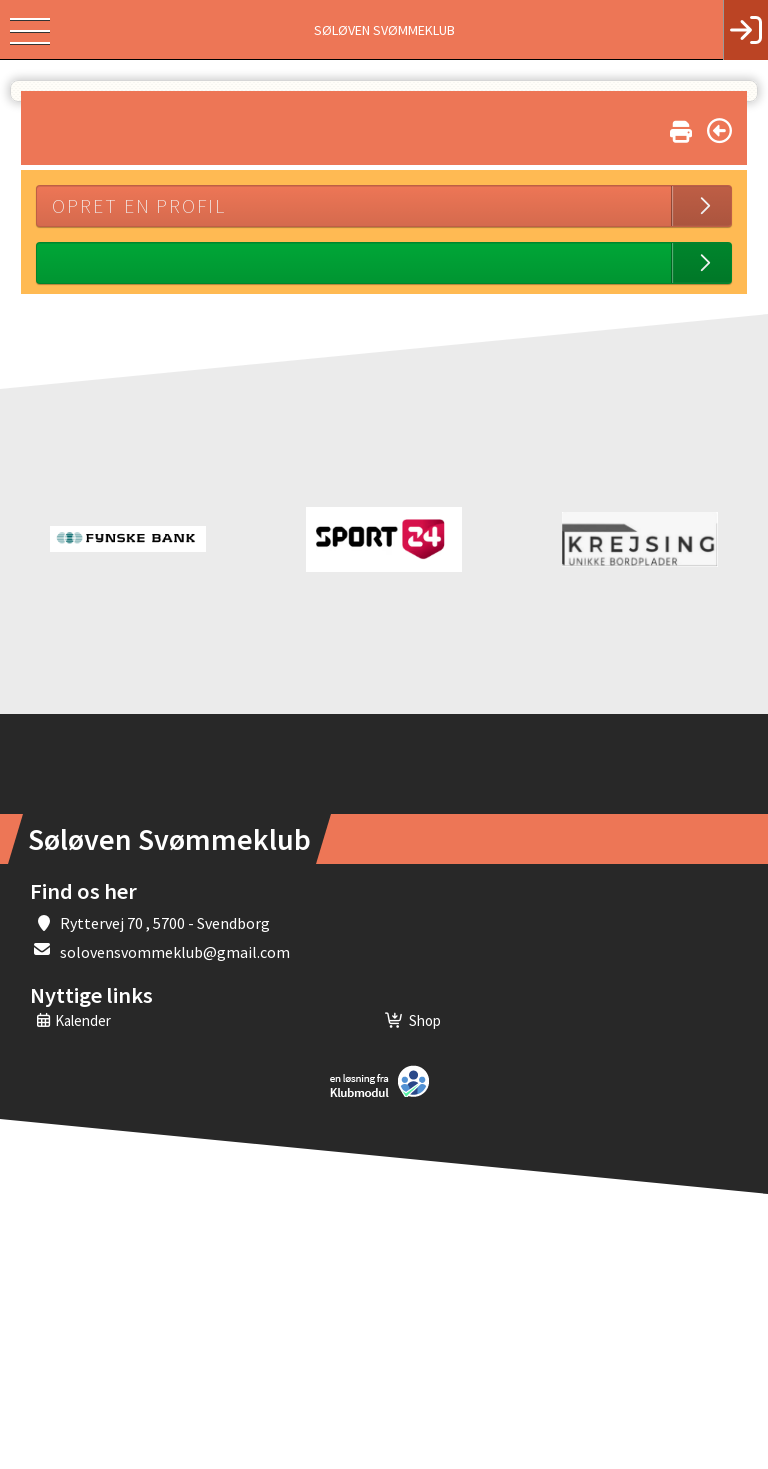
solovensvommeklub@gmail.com (175, 952)
